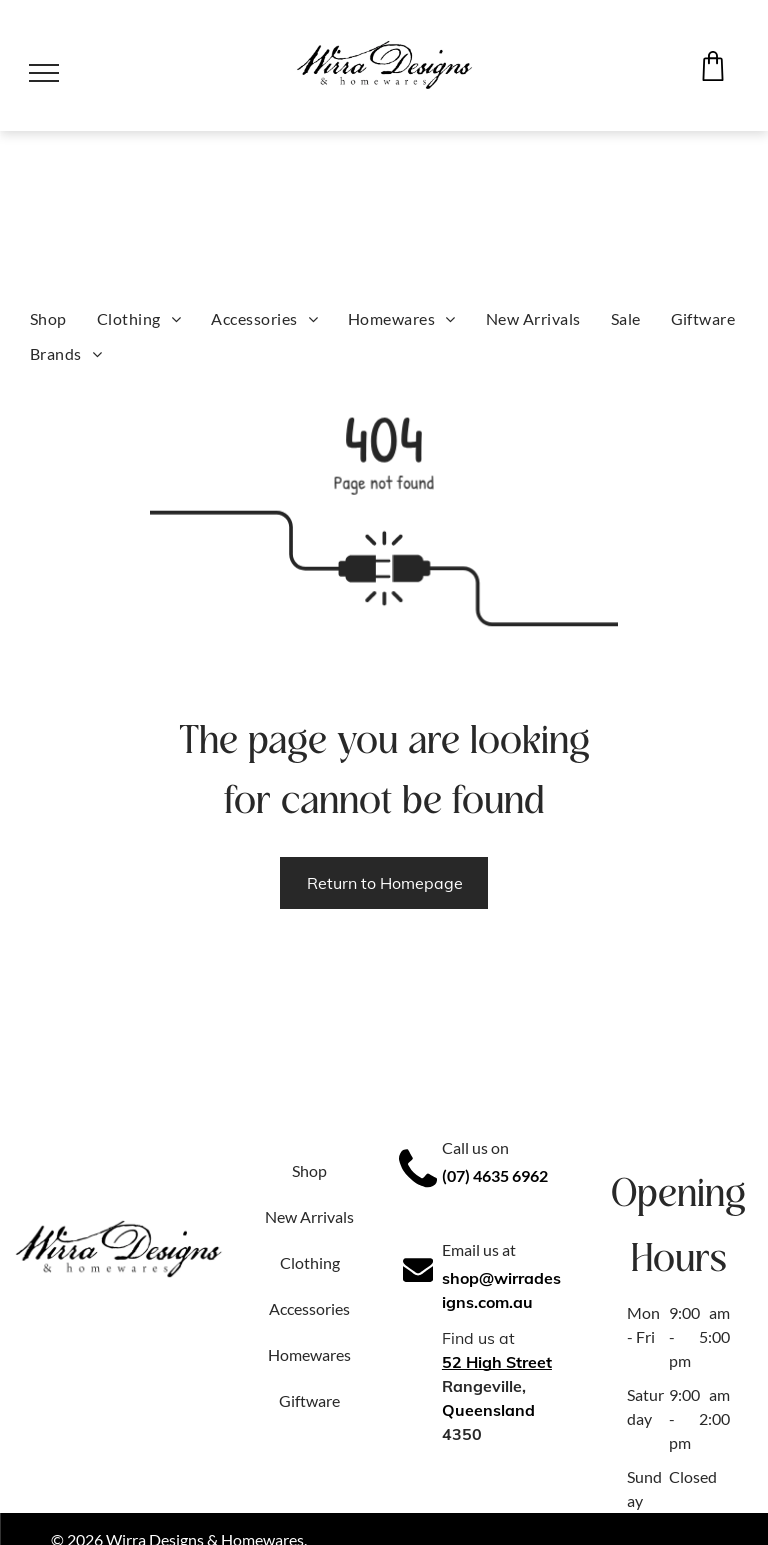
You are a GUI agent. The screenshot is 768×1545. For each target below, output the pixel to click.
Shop (309, 1170)
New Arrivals (309, 1216)
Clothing (310, 1262)
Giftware (309, 1400)
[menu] (44, 73)
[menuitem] (48, 319)
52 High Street (497, 1362)
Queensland (488, 1410)
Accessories (309, 1308)
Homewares (309, 1354)
